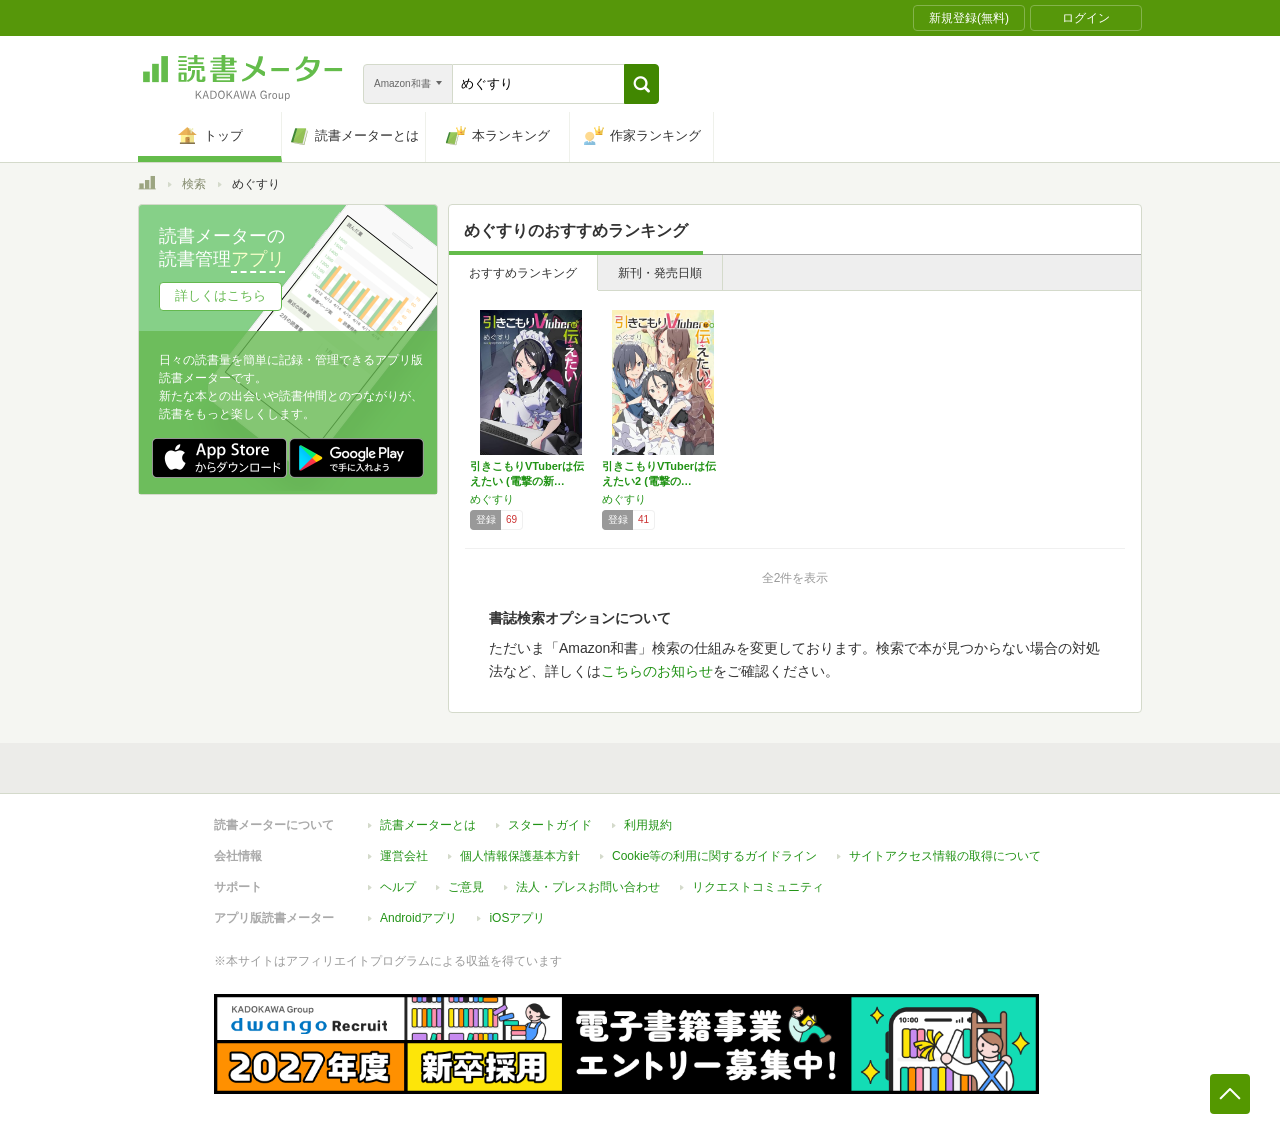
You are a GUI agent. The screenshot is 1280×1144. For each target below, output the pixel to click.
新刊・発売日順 (660, 273)
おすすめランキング (523, 273)
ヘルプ (398, 887)
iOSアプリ (517, 918)
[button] (641, 84)
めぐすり (492, 499)
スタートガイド (550, 825)
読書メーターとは (428, 825)
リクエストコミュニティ (758, 887)
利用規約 (648, 825)
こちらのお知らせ (657, 671)
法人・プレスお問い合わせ (588, 887)
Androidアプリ (418, 918)
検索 (194, 184)
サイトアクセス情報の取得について (945, 856)
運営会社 (404, 856)
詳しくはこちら (220, 295)
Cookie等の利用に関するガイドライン (714, 856)
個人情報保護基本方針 (520, 856)
